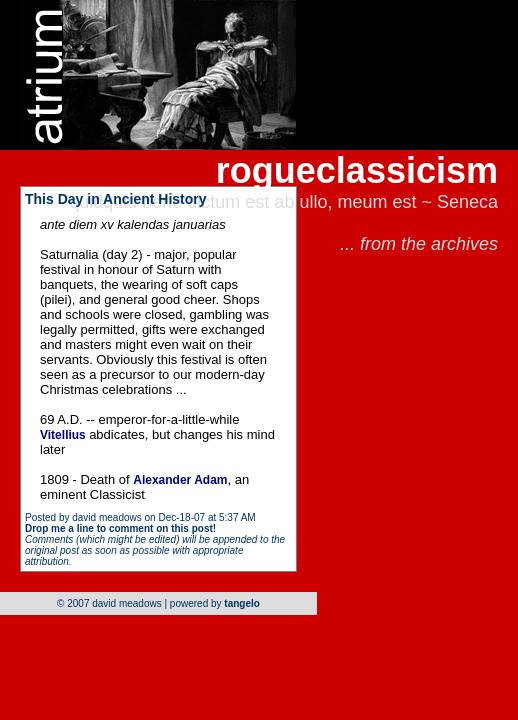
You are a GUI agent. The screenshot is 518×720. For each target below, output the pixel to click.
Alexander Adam (180, 480)
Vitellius (64, 435)
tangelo (242, 603)
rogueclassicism (357, 170)
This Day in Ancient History (116, 199)
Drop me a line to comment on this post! (120, 528)
